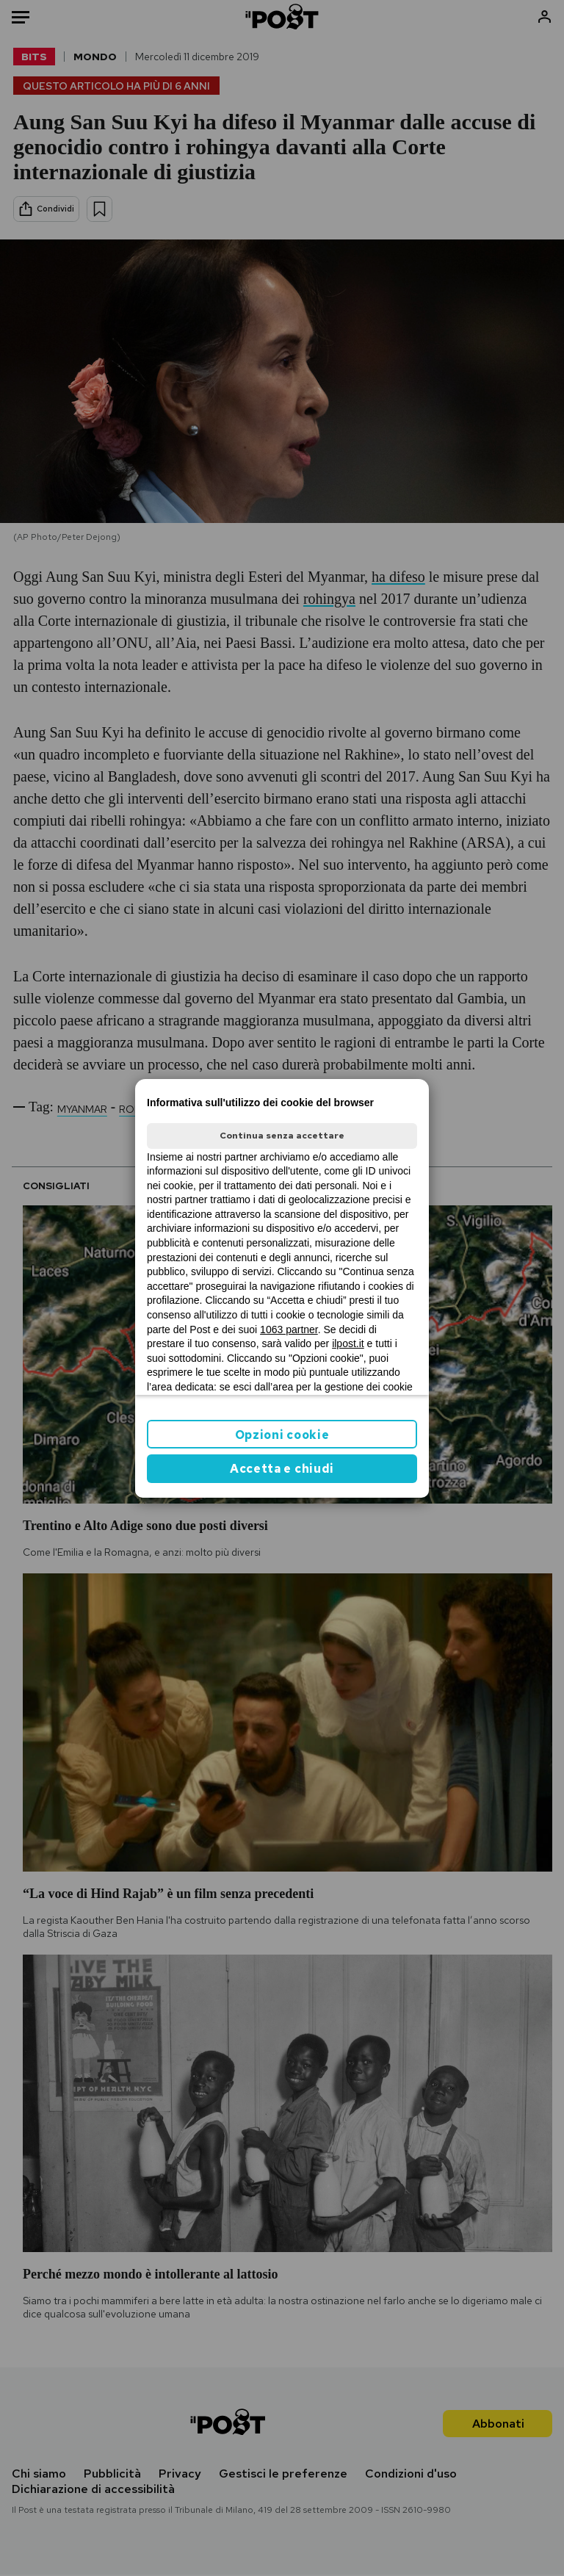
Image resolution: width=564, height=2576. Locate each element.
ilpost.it (348, 1343)
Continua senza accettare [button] (282, 1135)
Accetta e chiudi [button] (282, 1468)
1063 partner (289, 1329)
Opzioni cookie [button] (282, 1435)
